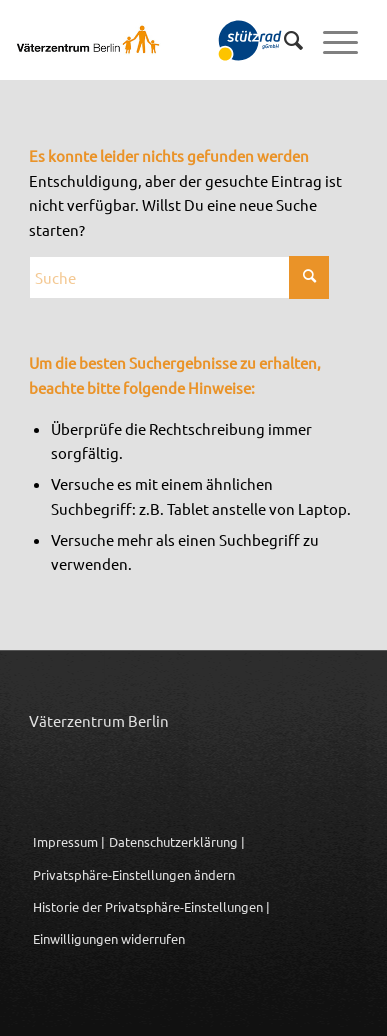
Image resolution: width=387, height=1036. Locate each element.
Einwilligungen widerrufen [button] (109, 938)
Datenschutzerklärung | (177, 841)
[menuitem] (283, 40)
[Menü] (330, 40)
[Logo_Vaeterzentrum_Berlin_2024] (140, 40)
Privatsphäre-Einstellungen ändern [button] (134, 874)
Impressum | (69, 841)
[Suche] (283, 40)
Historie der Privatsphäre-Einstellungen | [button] (151, 906)
